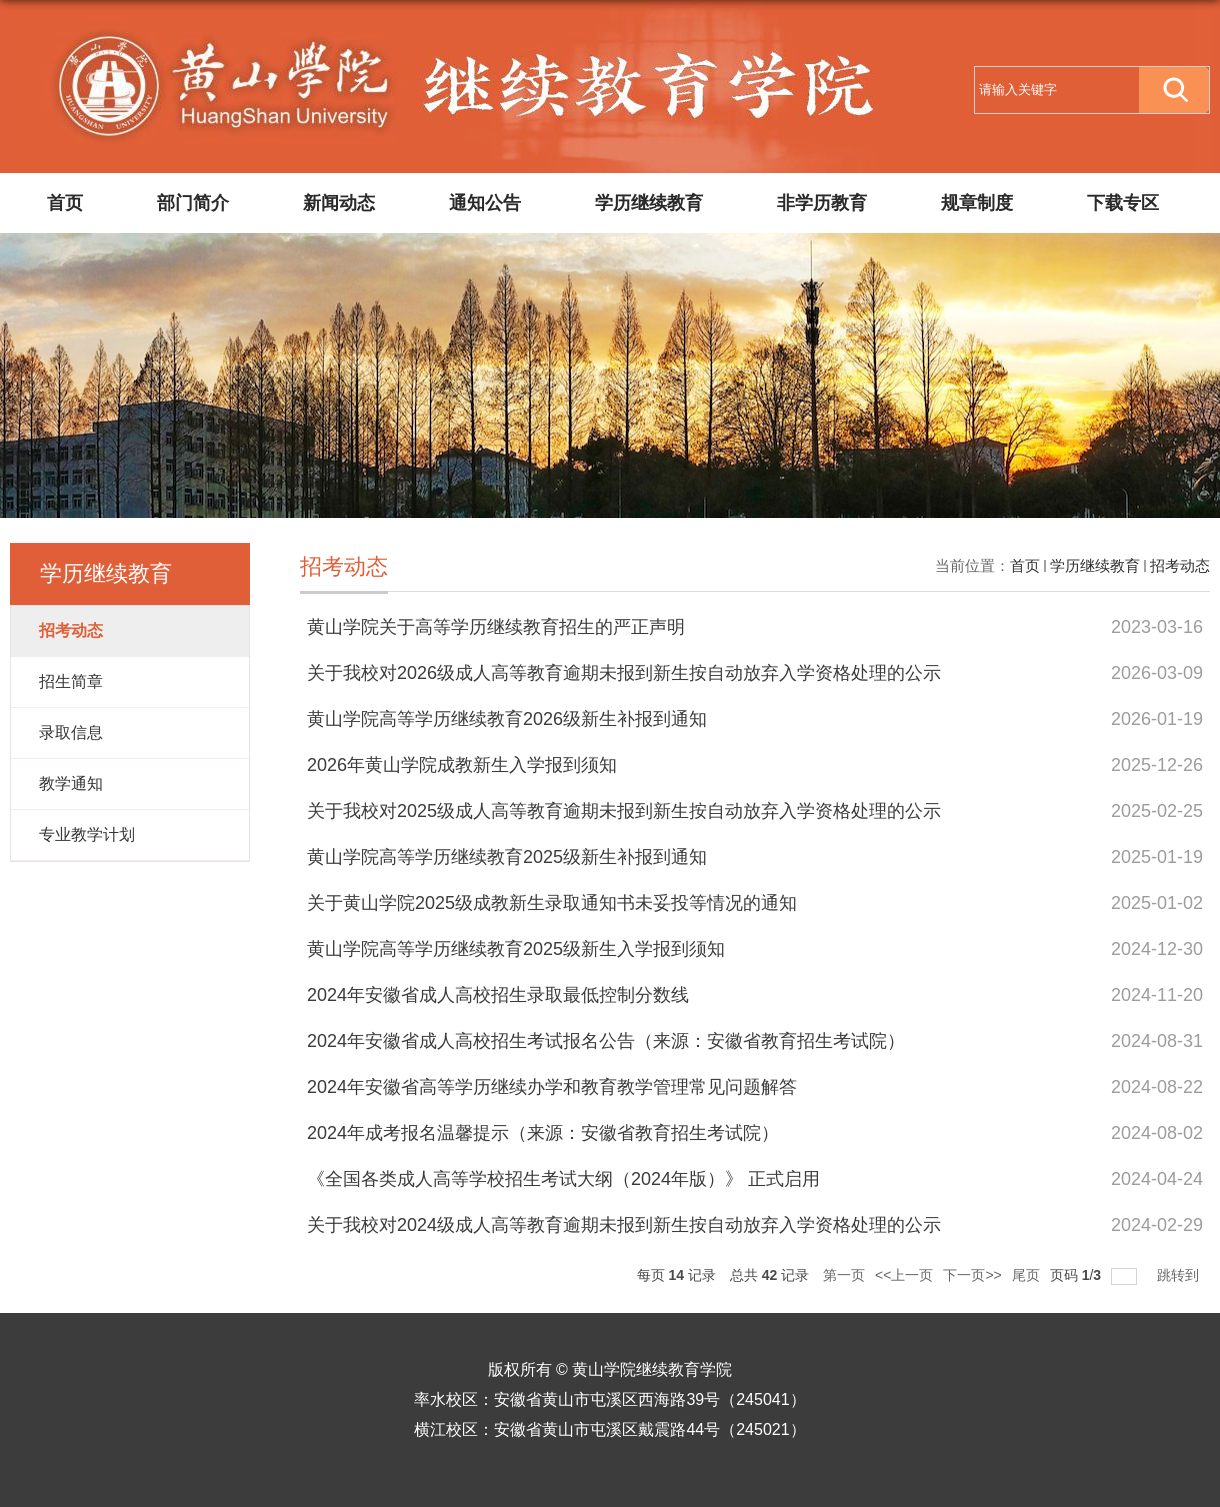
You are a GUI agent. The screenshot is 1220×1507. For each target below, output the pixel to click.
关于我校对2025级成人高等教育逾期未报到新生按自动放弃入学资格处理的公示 (624, 811)
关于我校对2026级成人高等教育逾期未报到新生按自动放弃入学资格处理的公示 (624, 673)
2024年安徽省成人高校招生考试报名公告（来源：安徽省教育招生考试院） (606, 1041)
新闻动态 (339, 203)
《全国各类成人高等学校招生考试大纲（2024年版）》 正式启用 (563, 1179)
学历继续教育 (649, 203)
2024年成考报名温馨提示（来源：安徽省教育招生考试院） (543, 1133)
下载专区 (1123, 203)
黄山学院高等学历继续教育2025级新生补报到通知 (507, 857)
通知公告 (485, 203)
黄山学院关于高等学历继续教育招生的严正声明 (496, 627)
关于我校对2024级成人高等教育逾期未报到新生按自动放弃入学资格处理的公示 (624, 1225)
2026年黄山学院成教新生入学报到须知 (462, 765)
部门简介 (193, 203)
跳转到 (1180, 1275)
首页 (65, 203)
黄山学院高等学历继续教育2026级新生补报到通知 (507, 719)
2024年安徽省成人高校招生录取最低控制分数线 (498, 995)
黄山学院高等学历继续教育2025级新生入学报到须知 (516, 949)
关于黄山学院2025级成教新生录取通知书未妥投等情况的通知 (552, 903)
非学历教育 (822, 203)
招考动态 (1180, 565)
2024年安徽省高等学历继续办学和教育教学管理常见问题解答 (552, 1087)
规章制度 (977, 203)
